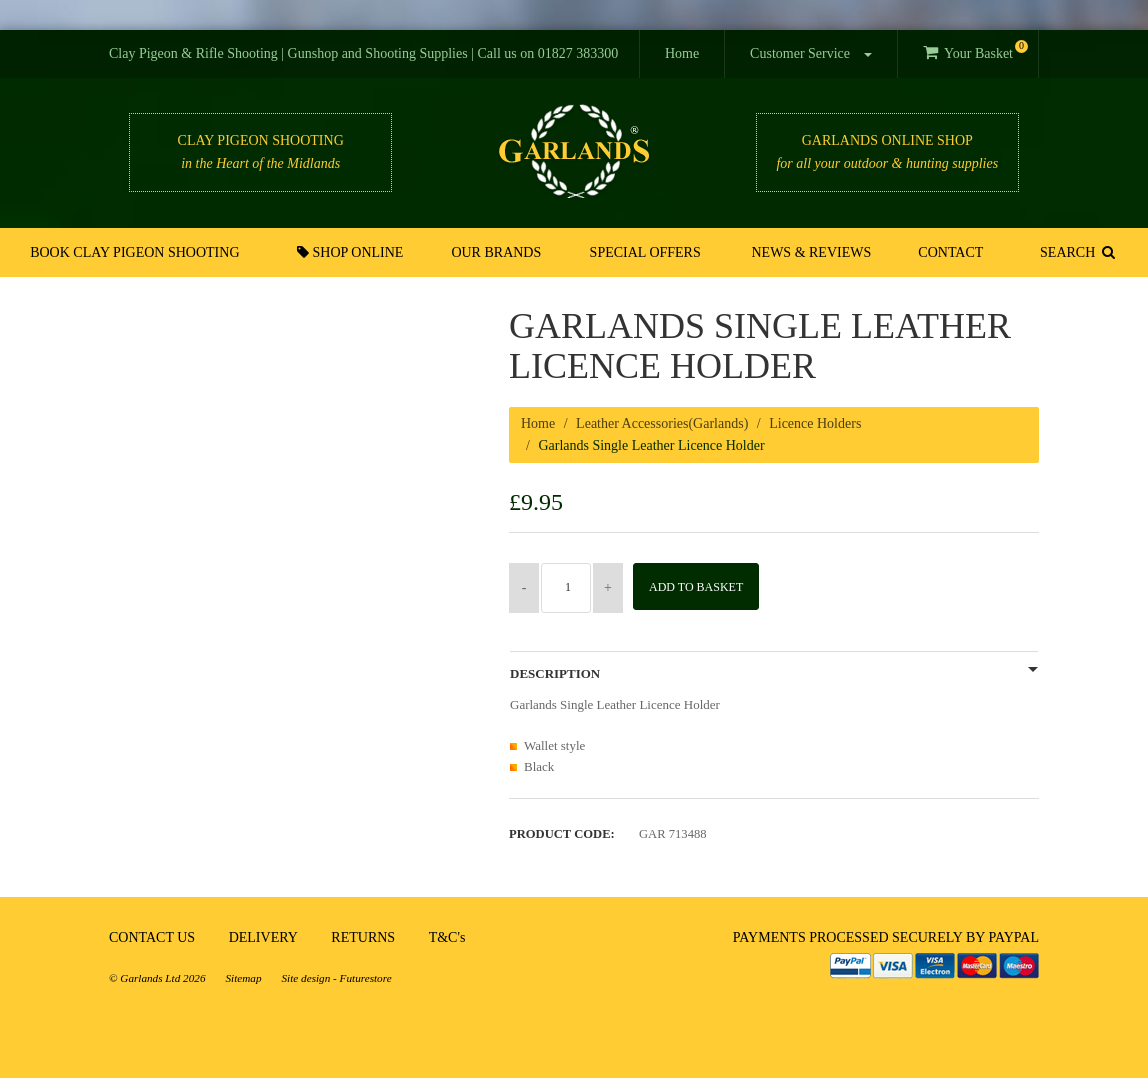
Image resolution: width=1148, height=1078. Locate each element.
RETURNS (363, 937)
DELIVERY (263, 937)
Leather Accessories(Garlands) (662, 423)
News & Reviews (811, 252)
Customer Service (810, 53)
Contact (945, 252)
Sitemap (243, 978)
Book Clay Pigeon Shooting (140, 252)
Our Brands (501, 252)
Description (555, 674)
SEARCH (1072, 252)
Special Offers (646, 252)
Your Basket (975, 50)
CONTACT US (152, 937)
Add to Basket (703, 587)
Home (682, 53)
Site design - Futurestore (337, 978)
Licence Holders (815, 423)
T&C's (447, 937)
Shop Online (358, 252)
